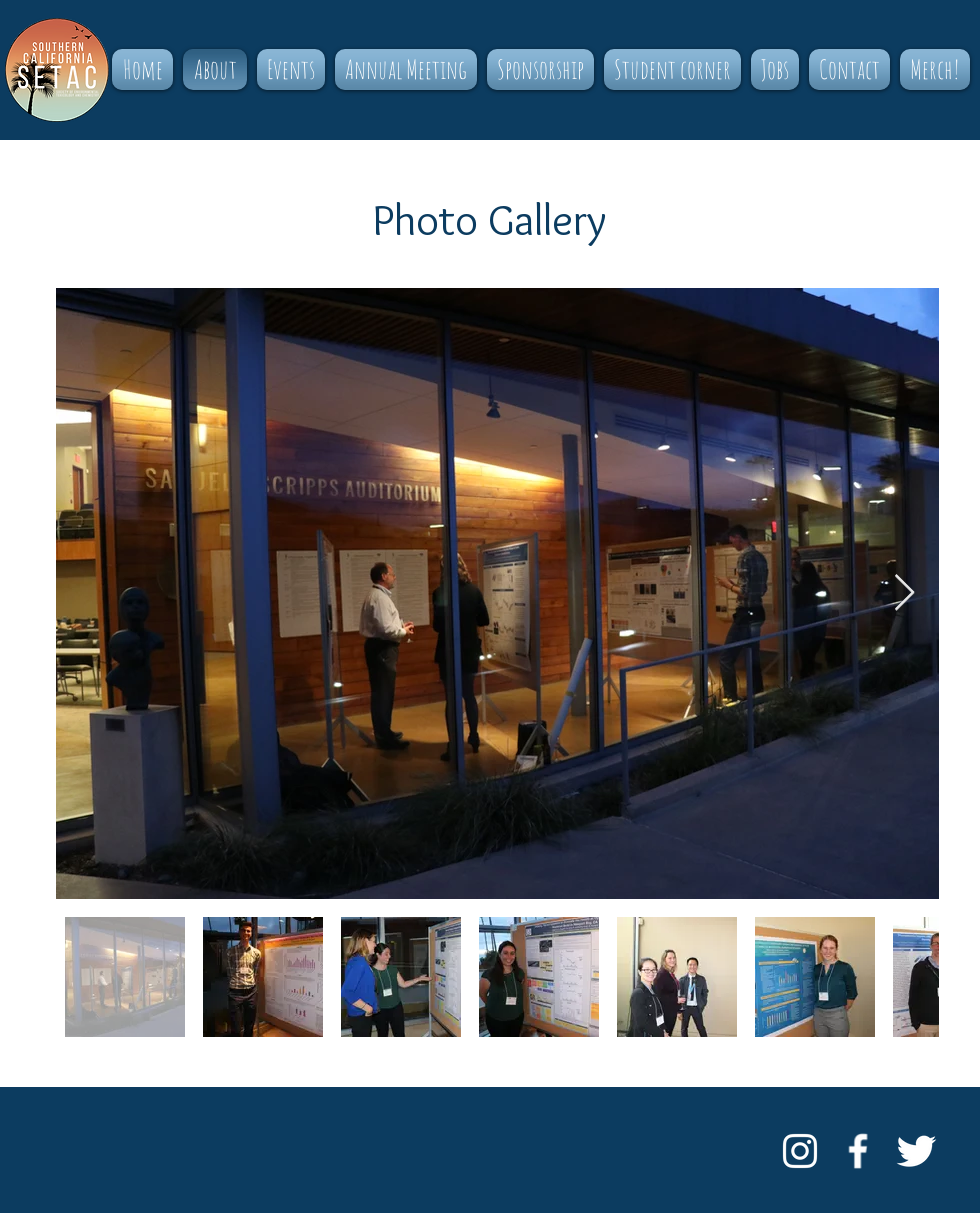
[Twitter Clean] (916, 1151)
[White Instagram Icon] (800, 1151)
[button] (291, 69)
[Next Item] (904, 593)
